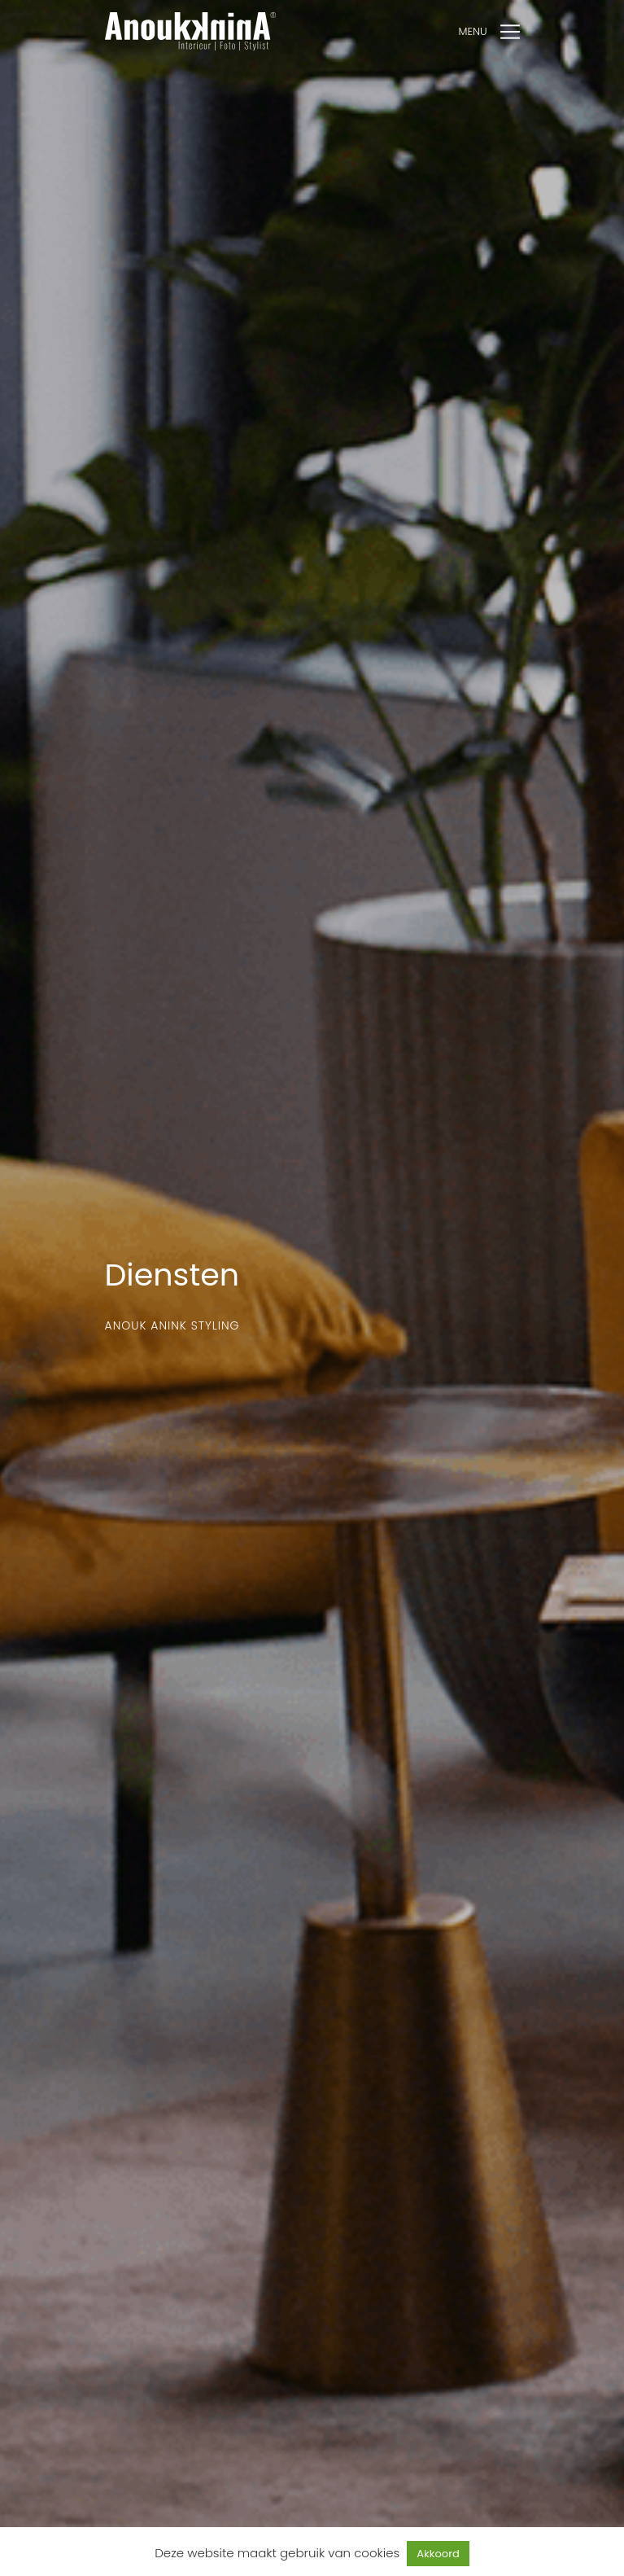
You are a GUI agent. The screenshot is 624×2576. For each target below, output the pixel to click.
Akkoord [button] (438, 2553)
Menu (473, 31)
